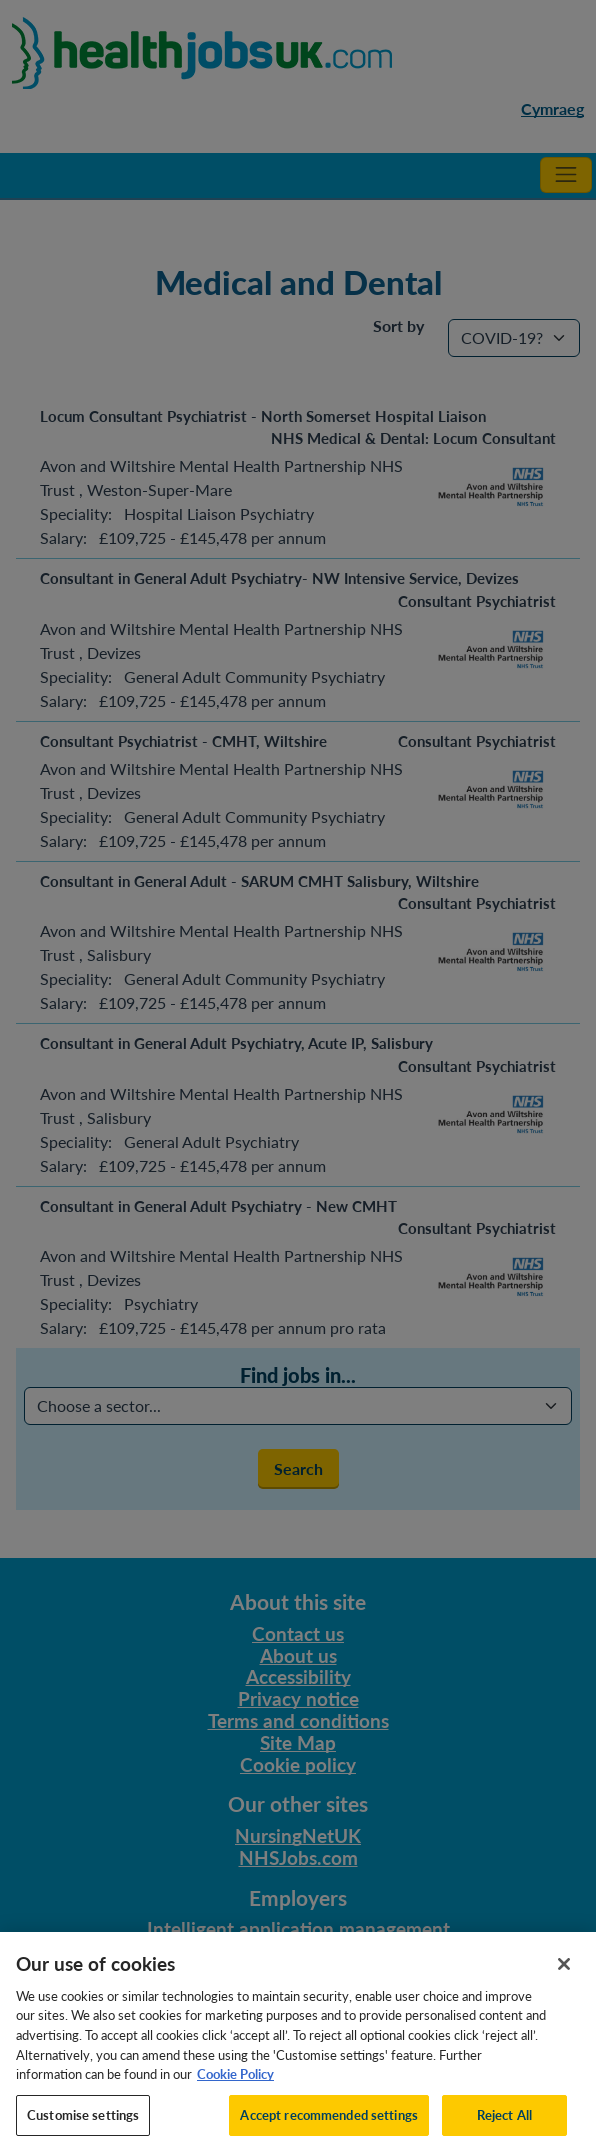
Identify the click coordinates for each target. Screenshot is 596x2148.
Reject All (504, 2124)
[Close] (564, 1974)
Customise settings (83, 2124)
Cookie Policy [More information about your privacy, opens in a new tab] (235, 2084)
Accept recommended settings (329, 2124)
